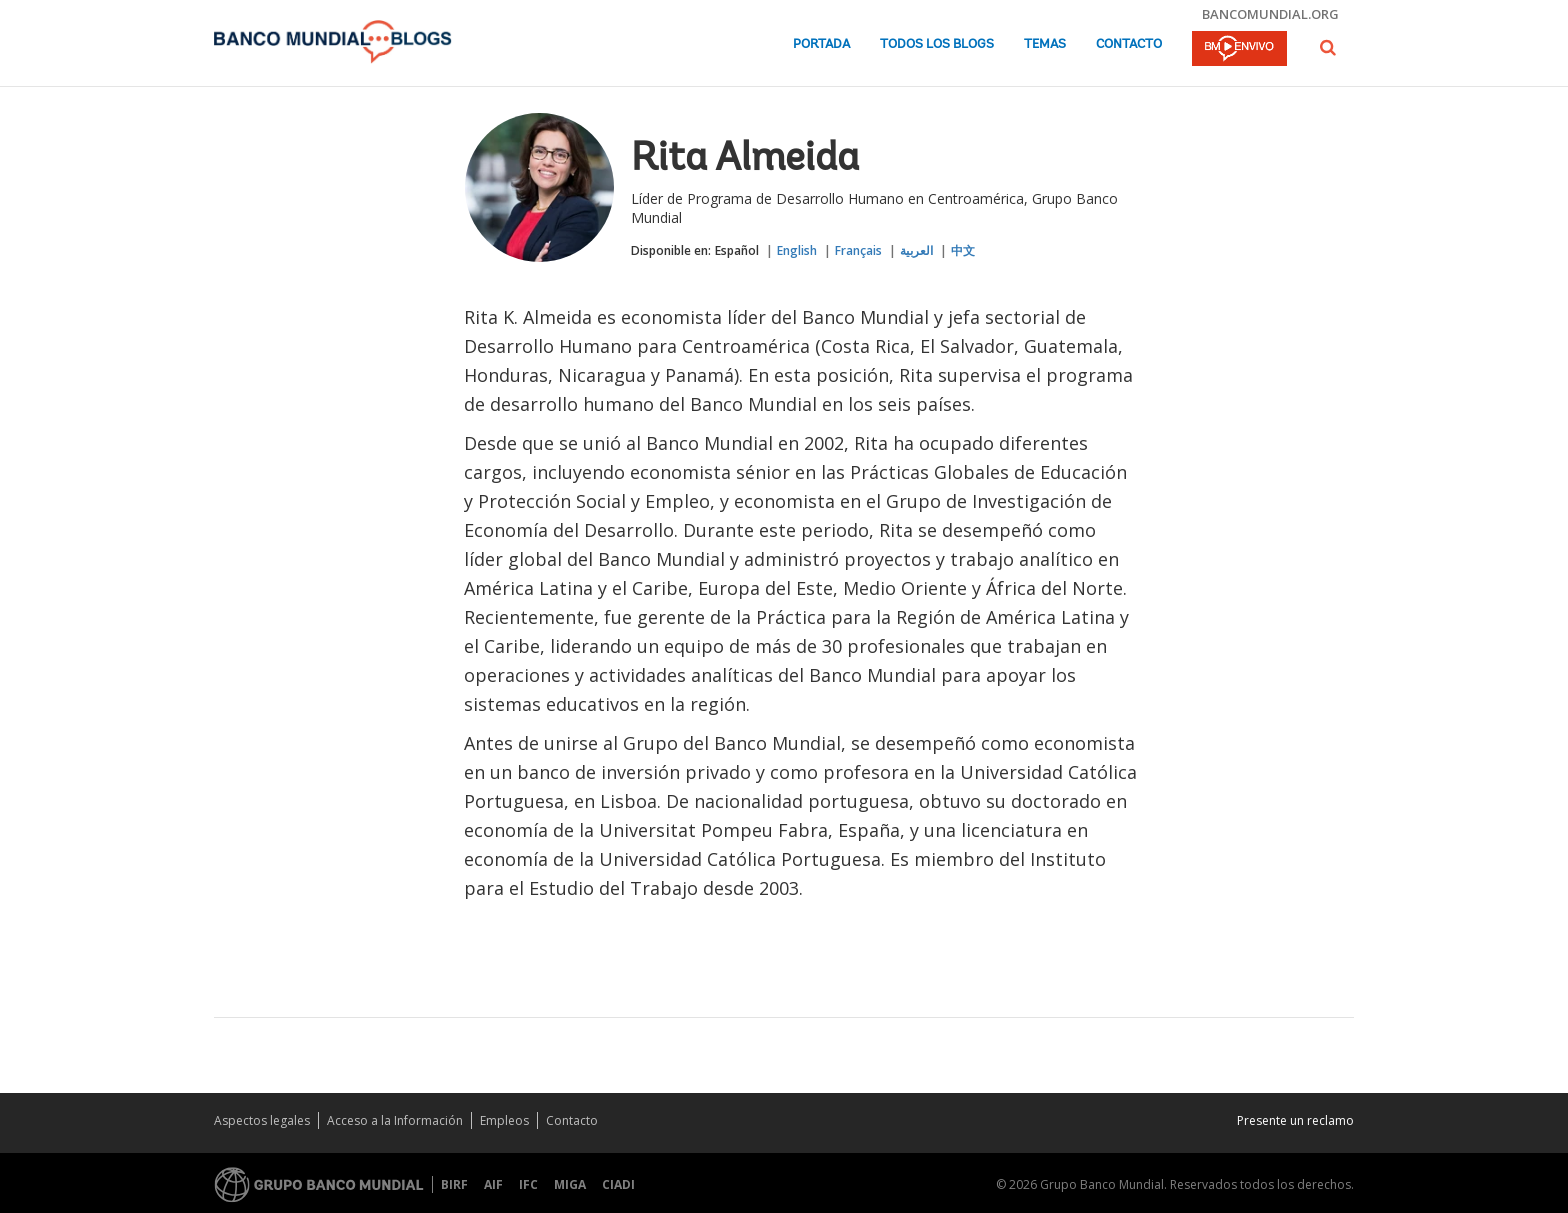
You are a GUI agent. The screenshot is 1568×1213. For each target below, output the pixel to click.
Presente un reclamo (1295, 1120)
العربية (916, 250)
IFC (528, 1184)
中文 (963, 250)
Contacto (1129, 44)
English (797, 250)
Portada (821, 44)
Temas (1045, 44)
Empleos (504, 1120)
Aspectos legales (262, 1120)
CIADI (618, 1184)
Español (737, 250)
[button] (1328, 47)
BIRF (454, 1184)
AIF (493, 1184)
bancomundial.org (1270, 14)
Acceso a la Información (395, 1120)
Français (858, 250)
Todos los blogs (937, 44)
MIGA (570, 1184)
